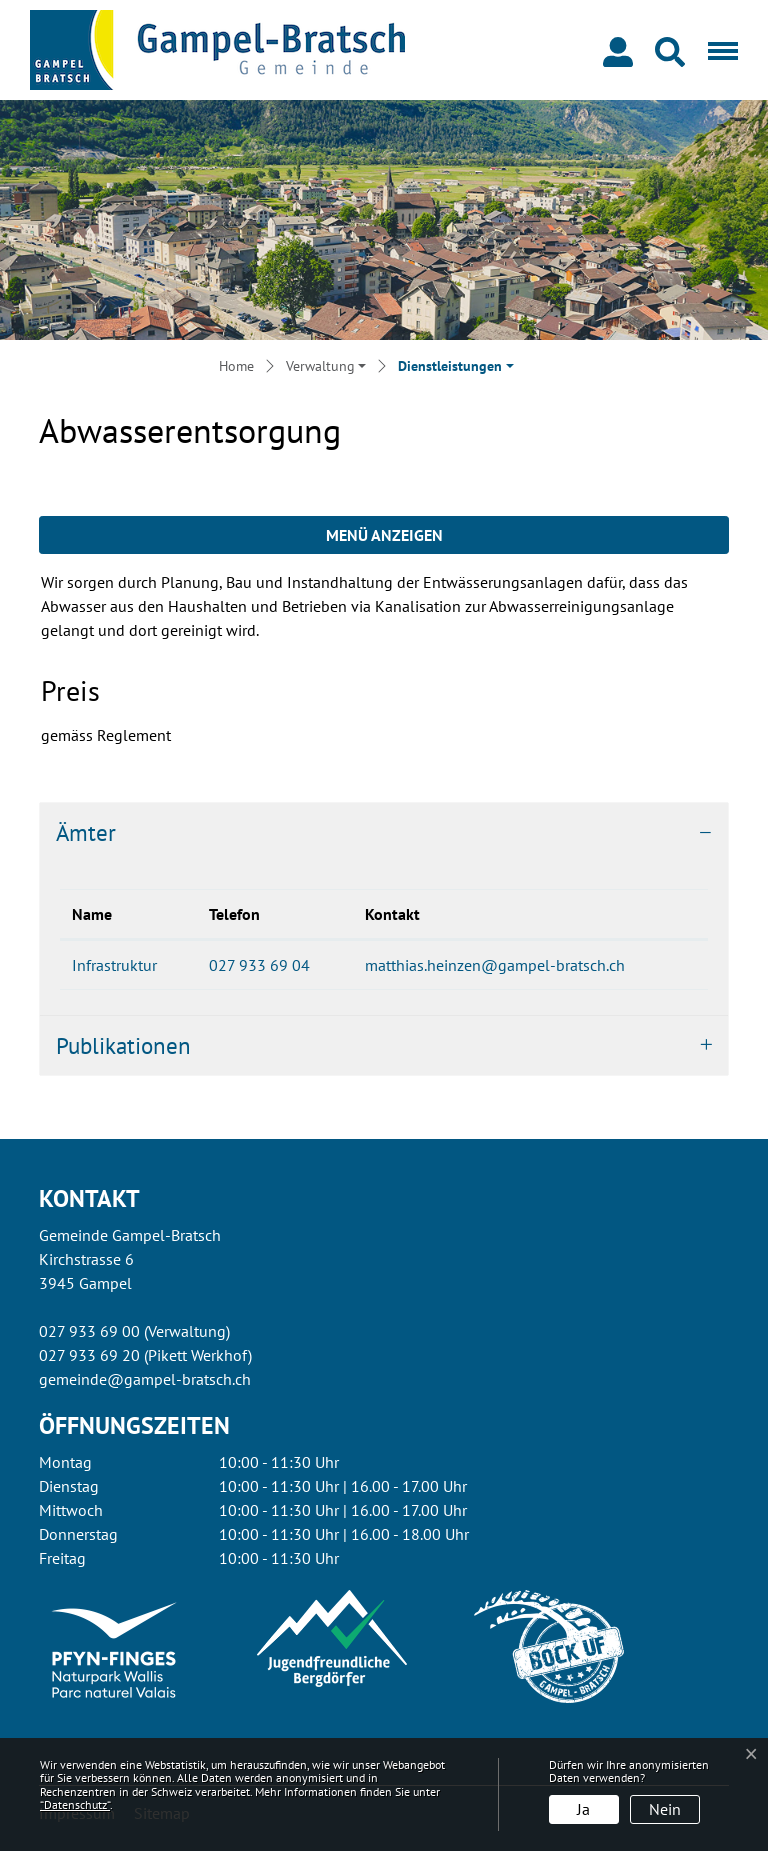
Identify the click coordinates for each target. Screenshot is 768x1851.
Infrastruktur (114, 965)
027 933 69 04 (259, 965)
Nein (665, 1809)
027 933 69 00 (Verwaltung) (134, 1331)
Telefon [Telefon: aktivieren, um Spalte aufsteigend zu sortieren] (234, 914)
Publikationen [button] (123, 1045)
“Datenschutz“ (75, 1804)
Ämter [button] (86, 832)
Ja (583, 1809)
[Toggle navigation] (719, 50)
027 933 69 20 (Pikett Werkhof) (145, 1355)
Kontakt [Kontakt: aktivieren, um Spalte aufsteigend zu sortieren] (392, 914)
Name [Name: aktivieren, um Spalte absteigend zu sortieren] (92, 914)
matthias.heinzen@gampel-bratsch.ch (495, 965)
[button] (674, 50)
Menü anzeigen (384, 535)
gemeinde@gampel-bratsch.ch (145, 1379)
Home (236, 366)
